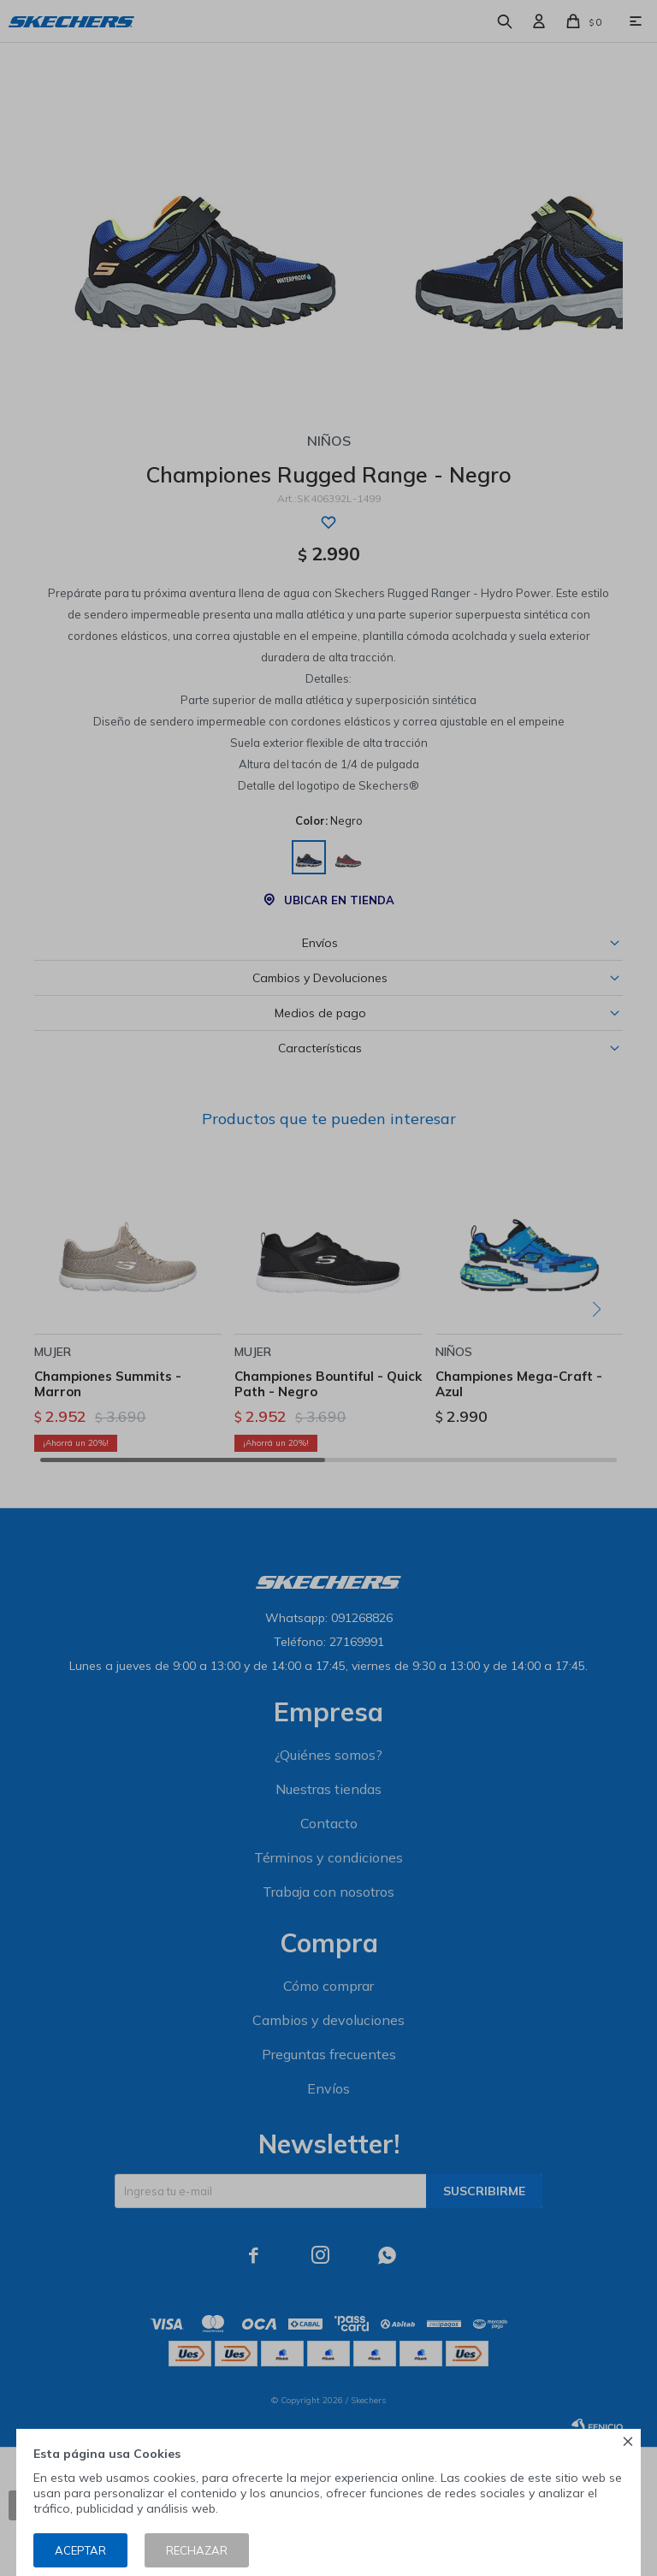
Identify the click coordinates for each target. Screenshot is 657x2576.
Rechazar (197, 2550)
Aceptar (80, 2550)
